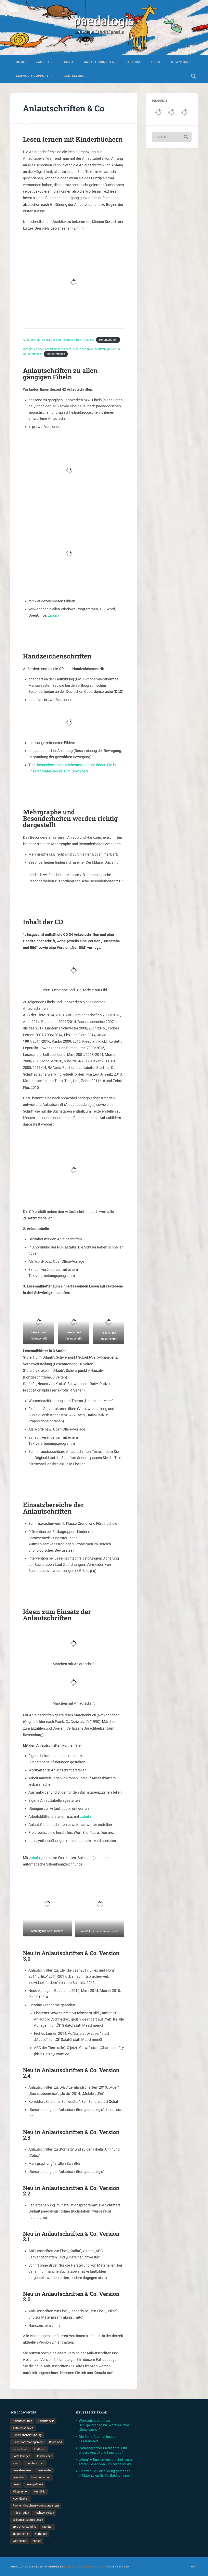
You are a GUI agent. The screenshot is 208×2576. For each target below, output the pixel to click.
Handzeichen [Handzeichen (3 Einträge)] (44, 2456)
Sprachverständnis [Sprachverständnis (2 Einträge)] (24, 2526)
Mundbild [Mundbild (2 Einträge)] (40, 2491)
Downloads (181, 62)
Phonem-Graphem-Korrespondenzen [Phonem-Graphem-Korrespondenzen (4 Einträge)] (36, 2505)
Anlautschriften (99, 62)
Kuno (68, 62)
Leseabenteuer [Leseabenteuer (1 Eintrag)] (22, 2470)
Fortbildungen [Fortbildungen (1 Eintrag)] (21, 2456)
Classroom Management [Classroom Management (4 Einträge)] (28, 2442)
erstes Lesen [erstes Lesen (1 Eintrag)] (20, 2449)
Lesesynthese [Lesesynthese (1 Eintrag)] (34, 2484)
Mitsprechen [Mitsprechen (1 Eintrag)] (20, 2491)
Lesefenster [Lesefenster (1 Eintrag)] (44, 2470)
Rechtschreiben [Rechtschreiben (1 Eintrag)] (44, 2512)
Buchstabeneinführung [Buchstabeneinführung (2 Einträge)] (27, 2435)
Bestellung (74, 75)
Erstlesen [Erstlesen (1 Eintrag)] (40, 2449)
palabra (133, 62)
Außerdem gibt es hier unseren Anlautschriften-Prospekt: (58, 340)
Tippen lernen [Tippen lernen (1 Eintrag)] (21, 2533)
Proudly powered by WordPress (36, 2566)
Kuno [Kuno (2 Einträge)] (16, 2463)
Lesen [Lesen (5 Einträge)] (16, 2484)
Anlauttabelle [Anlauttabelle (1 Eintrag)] (46, 2421)
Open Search (194, 76)
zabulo (42, 62)
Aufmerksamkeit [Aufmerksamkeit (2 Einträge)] (23, 2428)
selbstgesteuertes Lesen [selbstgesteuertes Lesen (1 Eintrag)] (28, 2519)
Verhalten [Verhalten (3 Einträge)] (41, 2533)
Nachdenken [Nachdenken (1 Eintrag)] (20, 2498)
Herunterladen (108, 340)
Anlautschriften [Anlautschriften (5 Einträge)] (22, 2421)
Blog (155, 62)
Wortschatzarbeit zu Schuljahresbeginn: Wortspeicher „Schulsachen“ (104, 2425)
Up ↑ (194, 2566)
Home (20, 62)
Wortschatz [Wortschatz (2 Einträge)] (20, 2540)
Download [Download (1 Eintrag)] (55, 2442)
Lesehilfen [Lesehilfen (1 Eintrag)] (19, 2477)
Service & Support (32, 75)
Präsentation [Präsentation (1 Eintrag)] (21, 2512)
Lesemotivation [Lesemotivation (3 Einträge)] (40, 2477)
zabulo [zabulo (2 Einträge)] (37, 2540)
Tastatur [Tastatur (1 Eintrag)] (47, 2526)
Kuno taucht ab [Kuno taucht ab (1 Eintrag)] (34, 2463)
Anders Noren (118, 2566)
